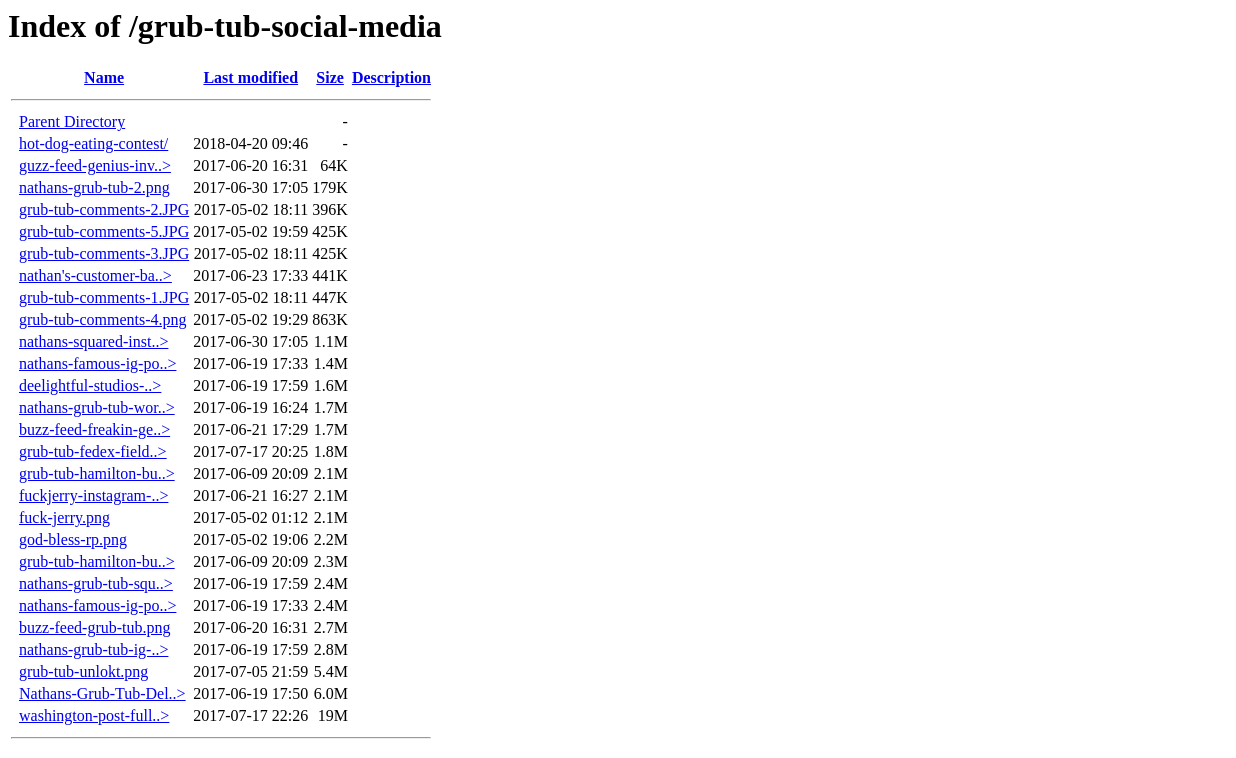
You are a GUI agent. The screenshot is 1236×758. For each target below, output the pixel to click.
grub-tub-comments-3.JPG (104, 253)
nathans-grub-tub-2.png (94, 187)
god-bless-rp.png (73, 539)
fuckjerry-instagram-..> (93, 495)
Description (391, 77)
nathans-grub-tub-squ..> (96, 583)
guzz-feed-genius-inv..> (95, 165)
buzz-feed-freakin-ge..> (94, 429)
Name (104, 77)
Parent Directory (72, 121)
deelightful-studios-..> (90, 385)
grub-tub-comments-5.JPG (104, 231)
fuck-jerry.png (64, 517)
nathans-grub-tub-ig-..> (93, 649)
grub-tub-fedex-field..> (93, 451)
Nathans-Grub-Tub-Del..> (102, 693)
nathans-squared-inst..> (93, 341)
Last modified (250, 77)
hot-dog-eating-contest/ (93, 143)
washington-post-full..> (94, 715)
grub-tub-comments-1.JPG (104, 297)
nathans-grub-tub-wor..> (97, 407)
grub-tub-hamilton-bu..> (97, 473)
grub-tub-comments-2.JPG (104, 209)
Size (330, 77)
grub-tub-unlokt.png (83, 671)
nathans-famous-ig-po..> (97, 363)
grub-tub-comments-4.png (103, 319)
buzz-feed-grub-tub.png (95, 627)
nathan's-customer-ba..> (95, 275)
